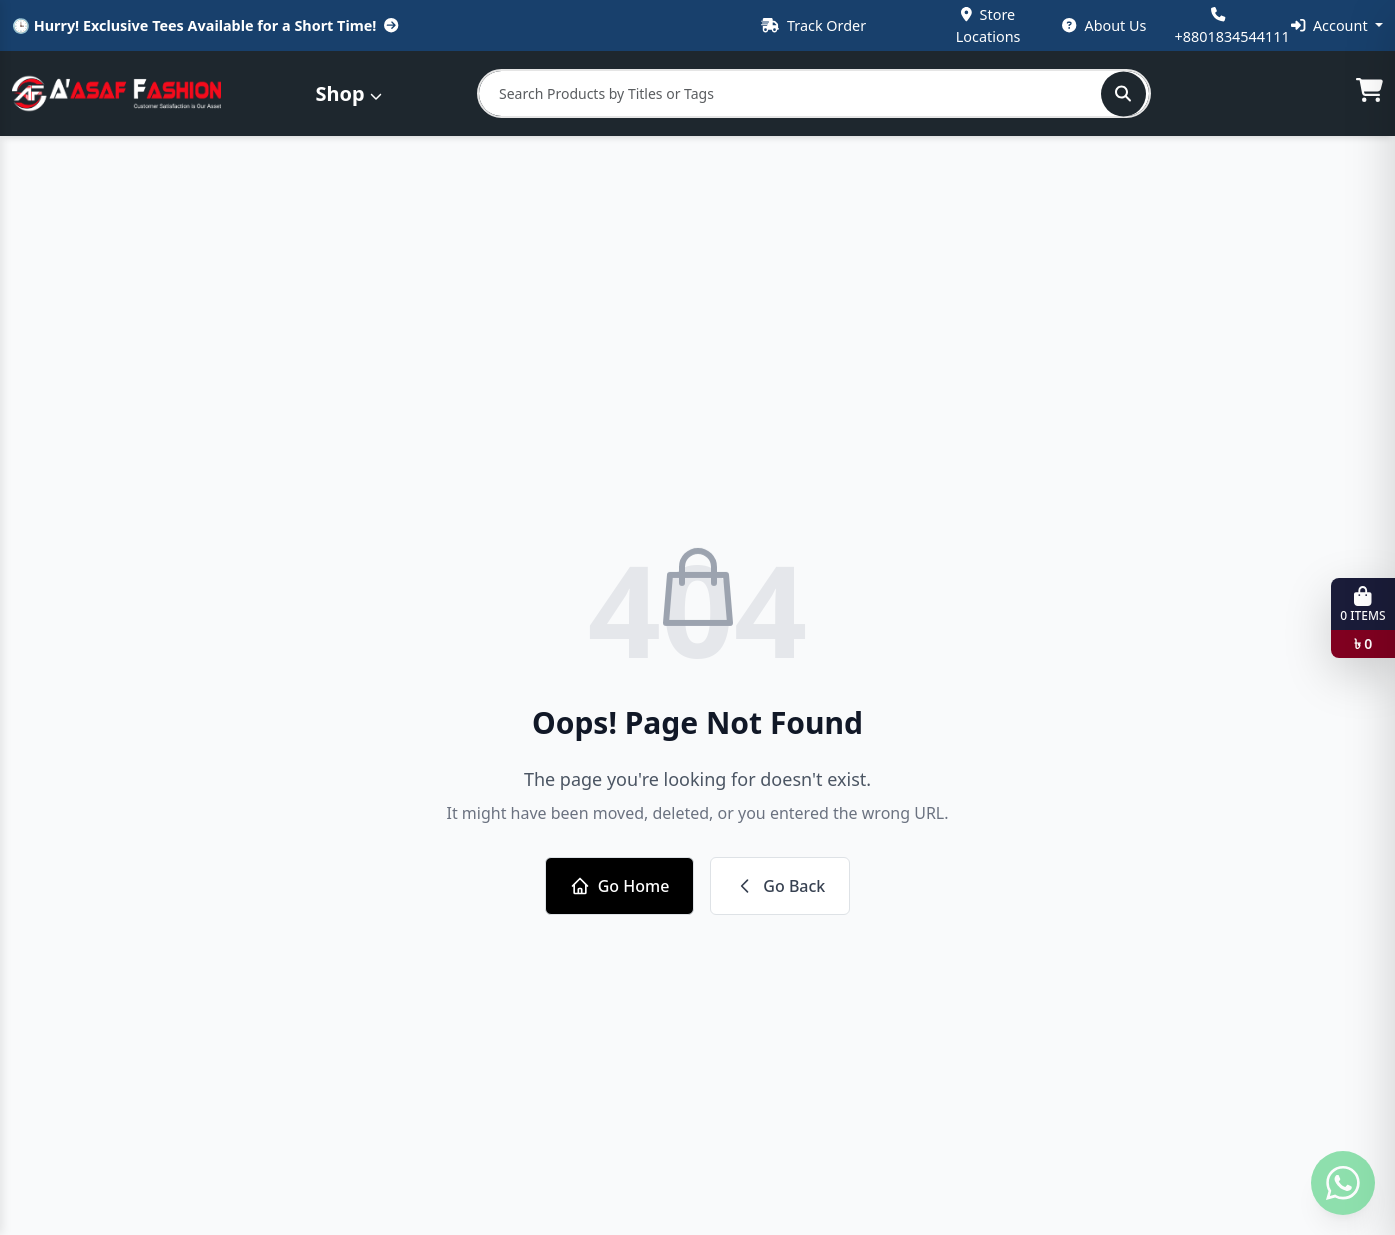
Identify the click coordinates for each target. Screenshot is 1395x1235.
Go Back (780, 886)
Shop (349, 93)
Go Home (620, 886)
